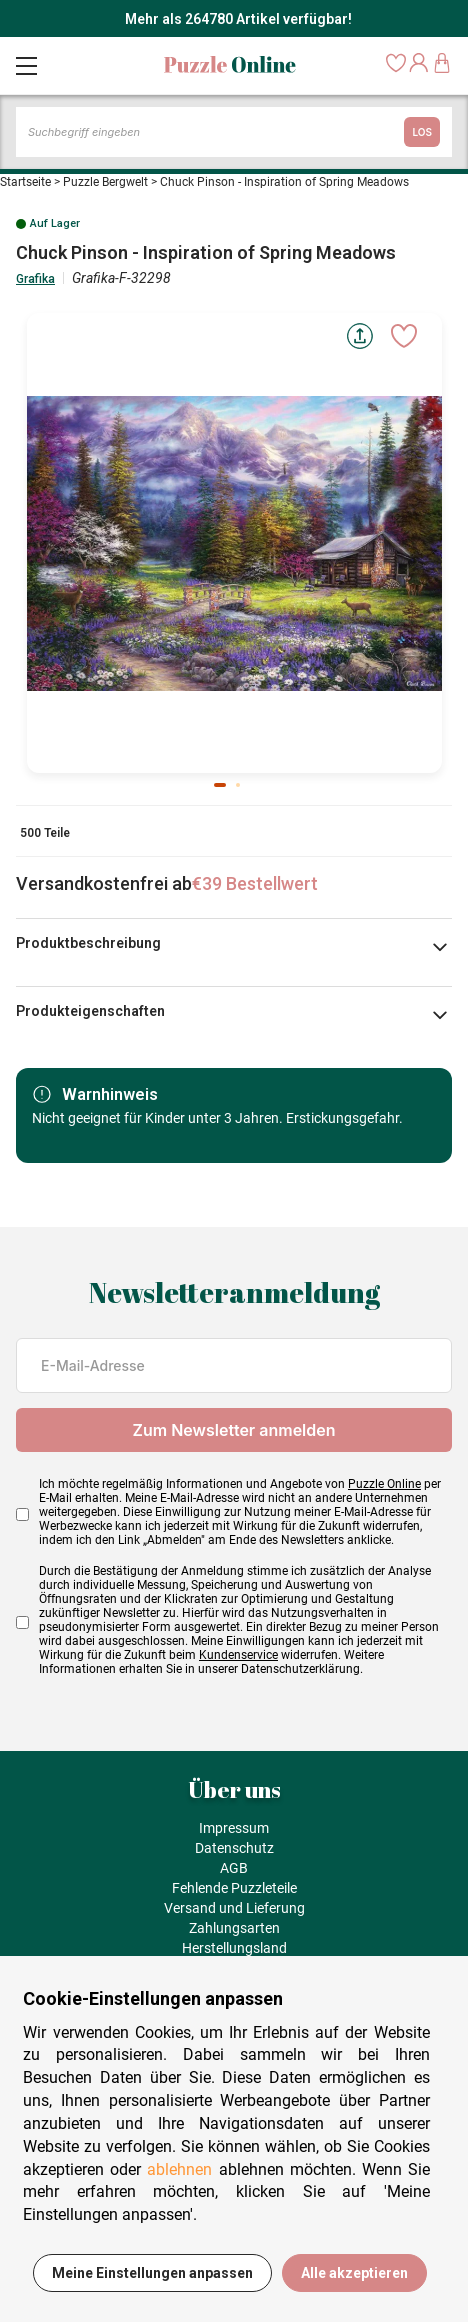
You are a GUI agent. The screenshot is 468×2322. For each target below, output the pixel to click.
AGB (234, 1868)
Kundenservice (238, 1655)
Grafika (35, 279)
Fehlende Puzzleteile (234, 1888)
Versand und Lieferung (234, 1908)
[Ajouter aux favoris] (404, 336)
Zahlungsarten (234, 1928)
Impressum (234, 1828)
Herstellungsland (234, 1948)
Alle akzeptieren (354, 2273)
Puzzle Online (384, 1484)
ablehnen (179, 2169)
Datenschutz (234, 1848)
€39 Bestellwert (255, 883)
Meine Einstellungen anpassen (152, 2273)
